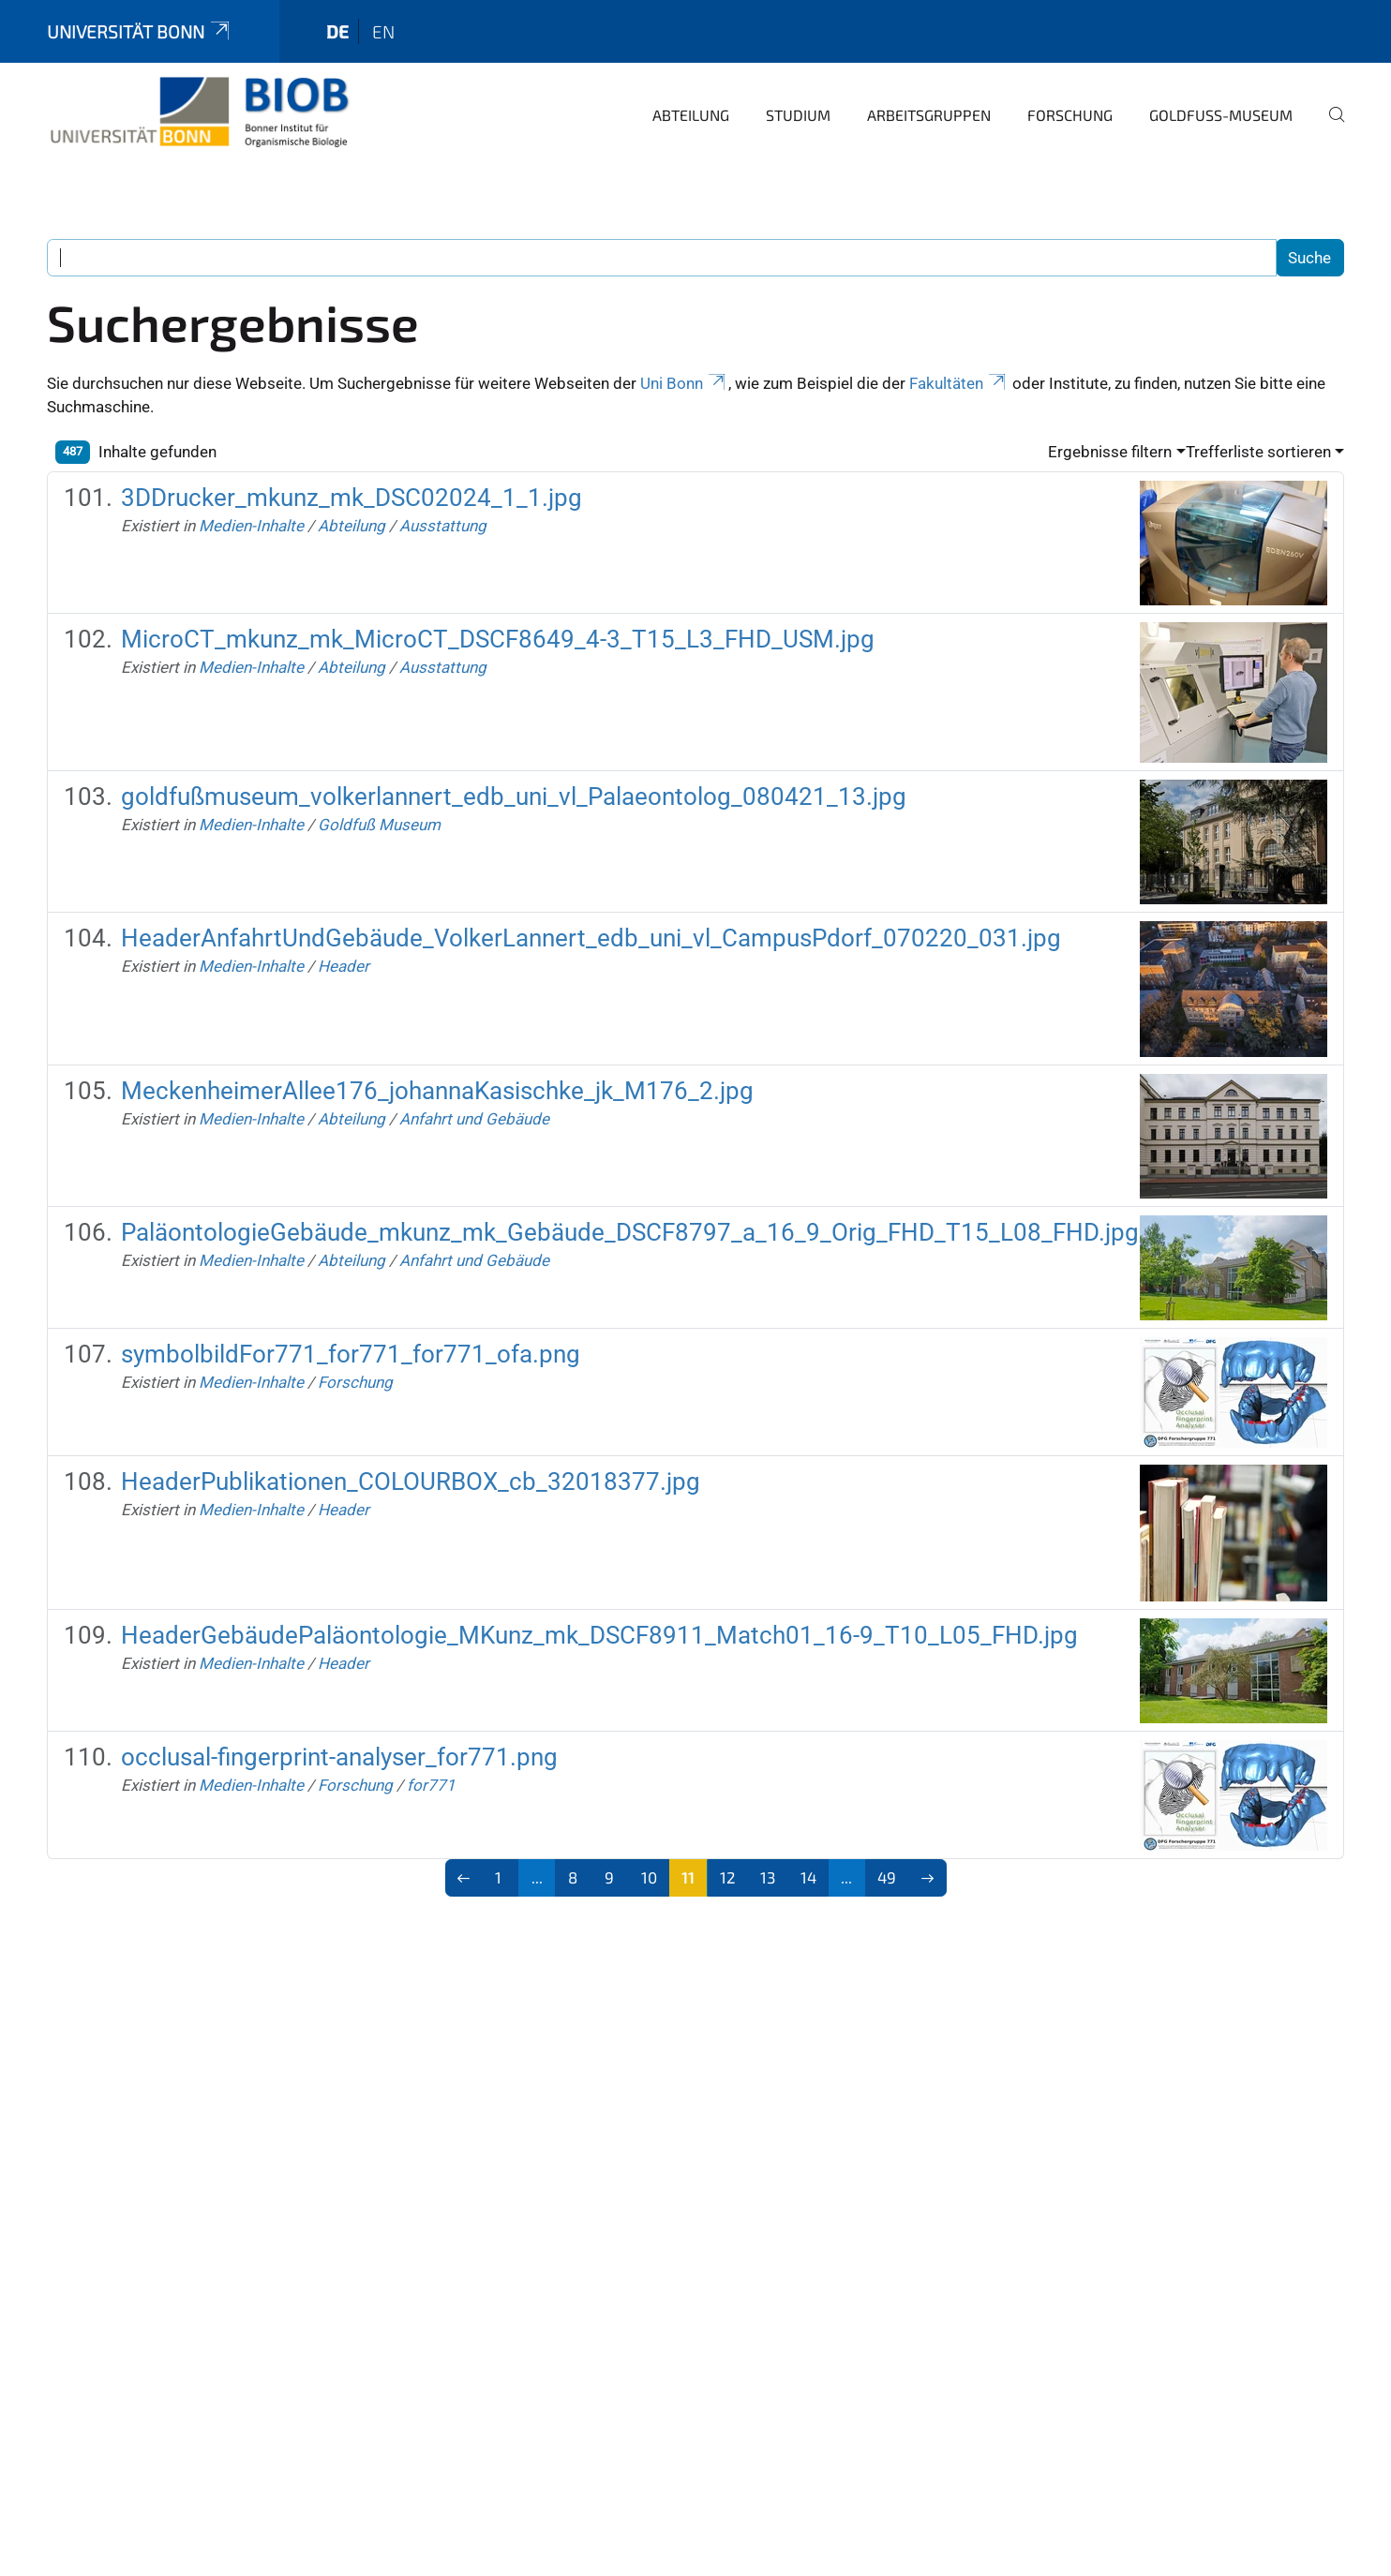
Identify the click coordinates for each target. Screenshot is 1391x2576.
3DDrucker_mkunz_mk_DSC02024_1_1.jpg (351, 498)
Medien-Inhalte (251, 525)
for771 (431, 1785)
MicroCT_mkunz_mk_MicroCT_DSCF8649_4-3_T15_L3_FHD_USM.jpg (498, 639)
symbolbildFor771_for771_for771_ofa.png (350, 1354)
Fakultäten (959, 383)
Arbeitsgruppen (929, 115)
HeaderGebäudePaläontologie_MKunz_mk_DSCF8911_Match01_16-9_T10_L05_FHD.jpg (599, 1635)
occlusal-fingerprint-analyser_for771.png (339, 1757)
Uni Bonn (684, 383)
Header (343, 966)
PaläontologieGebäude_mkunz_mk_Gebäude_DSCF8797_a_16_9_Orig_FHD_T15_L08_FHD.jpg (630, 1232)
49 (886, 1877)
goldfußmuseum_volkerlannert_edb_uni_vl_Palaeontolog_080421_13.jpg (513, 796)
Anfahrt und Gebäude (474, 1118)
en (383, 31)
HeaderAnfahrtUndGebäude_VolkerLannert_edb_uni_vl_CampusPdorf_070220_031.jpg (591, 938)
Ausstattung (442, 525)
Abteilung (690, 115)
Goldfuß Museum (379, 824)
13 (767, 1877)
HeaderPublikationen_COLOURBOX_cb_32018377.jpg (410, 1481)
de (337, 31)
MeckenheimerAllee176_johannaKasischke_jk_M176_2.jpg (437, 1091)
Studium (798, 115)
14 (808, 1877)
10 (649, 1877)
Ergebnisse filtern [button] (1110, 451)
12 (728, 1877)
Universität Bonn (139, 31)
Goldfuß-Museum (1221, 115)
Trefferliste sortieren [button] (1258, 451)
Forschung (1070, 115)
